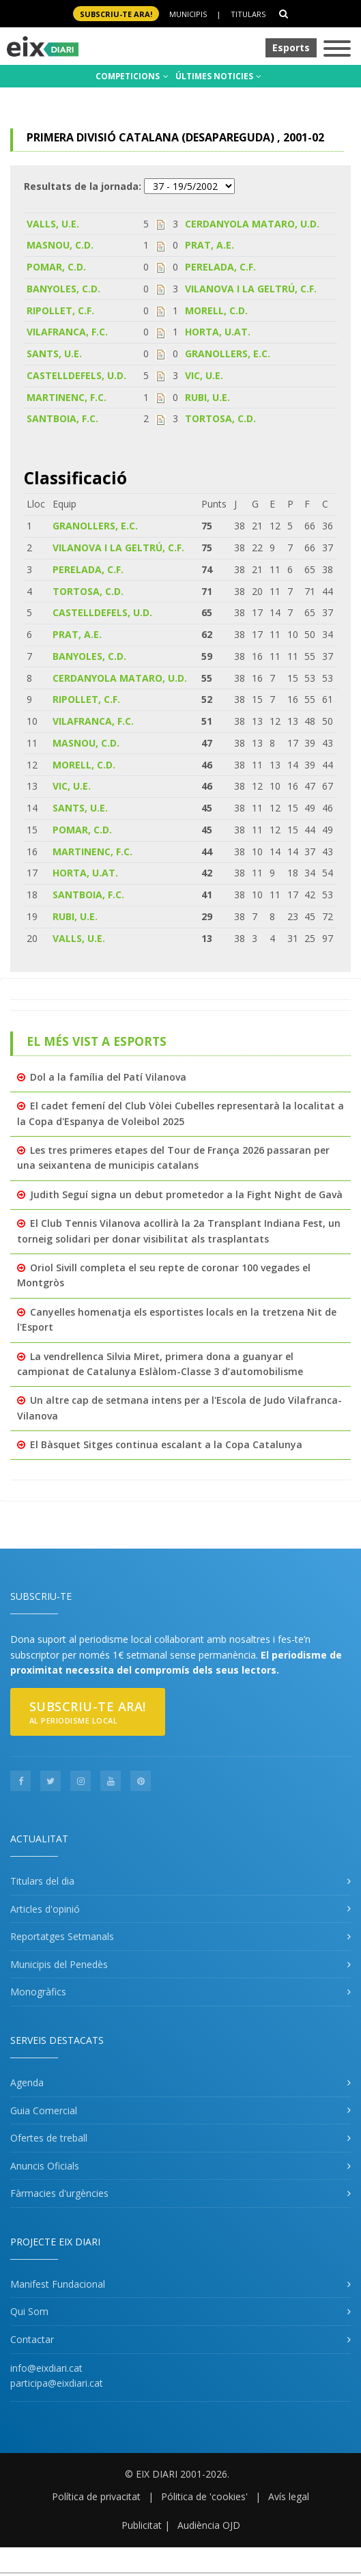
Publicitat (141, 2525)
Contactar (32, 2339)
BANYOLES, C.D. (63, 288)
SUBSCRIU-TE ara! (116, 14)
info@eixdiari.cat (46, 2368)
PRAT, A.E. (209, 244)
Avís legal (288, 2496)
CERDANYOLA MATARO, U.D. (252, 223)
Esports (291, 47)
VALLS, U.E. (53, 223)
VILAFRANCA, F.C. (67, 331)
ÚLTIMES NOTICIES (218, 76)
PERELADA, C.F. (220, 266)
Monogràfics (38, 1991)
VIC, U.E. (204, 375)
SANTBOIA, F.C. (62, 418)
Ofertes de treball (48, 2137)
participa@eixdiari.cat (56, 2383)
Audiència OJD (208, 2525)
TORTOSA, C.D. (220, 418)
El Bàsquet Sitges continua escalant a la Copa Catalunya (166, 1444)
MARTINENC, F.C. (66, 397)
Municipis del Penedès (59, 1964)
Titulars (248, 14)
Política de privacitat (96, 2496)
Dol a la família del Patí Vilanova (108, 1076)
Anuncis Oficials (44, 2165)
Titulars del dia (42, 1880)
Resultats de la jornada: (82, 186)
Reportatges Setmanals (62, 1936)
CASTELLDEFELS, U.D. (76, 375)
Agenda (27, 2082)
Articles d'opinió (45, 1908)
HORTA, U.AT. (217, 331)
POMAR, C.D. (56, 266)
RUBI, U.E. (207, 397)
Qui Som (29, 2311)
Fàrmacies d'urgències (59, 2193)
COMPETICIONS (132, 76)
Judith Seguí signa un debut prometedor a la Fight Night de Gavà (186, 1194)
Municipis (188, 14)
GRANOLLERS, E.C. (227, 353)
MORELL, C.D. (216, 310)
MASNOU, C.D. (60, 244)
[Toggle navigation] (337, 49)
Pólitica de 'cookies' (204, 2496)
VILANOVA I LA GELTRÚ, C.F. (251, 288)
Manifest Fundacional (57, 2283)
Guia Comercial (43, 2110)
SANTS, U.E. (54, 353)
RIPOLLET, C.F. (60, 310)
